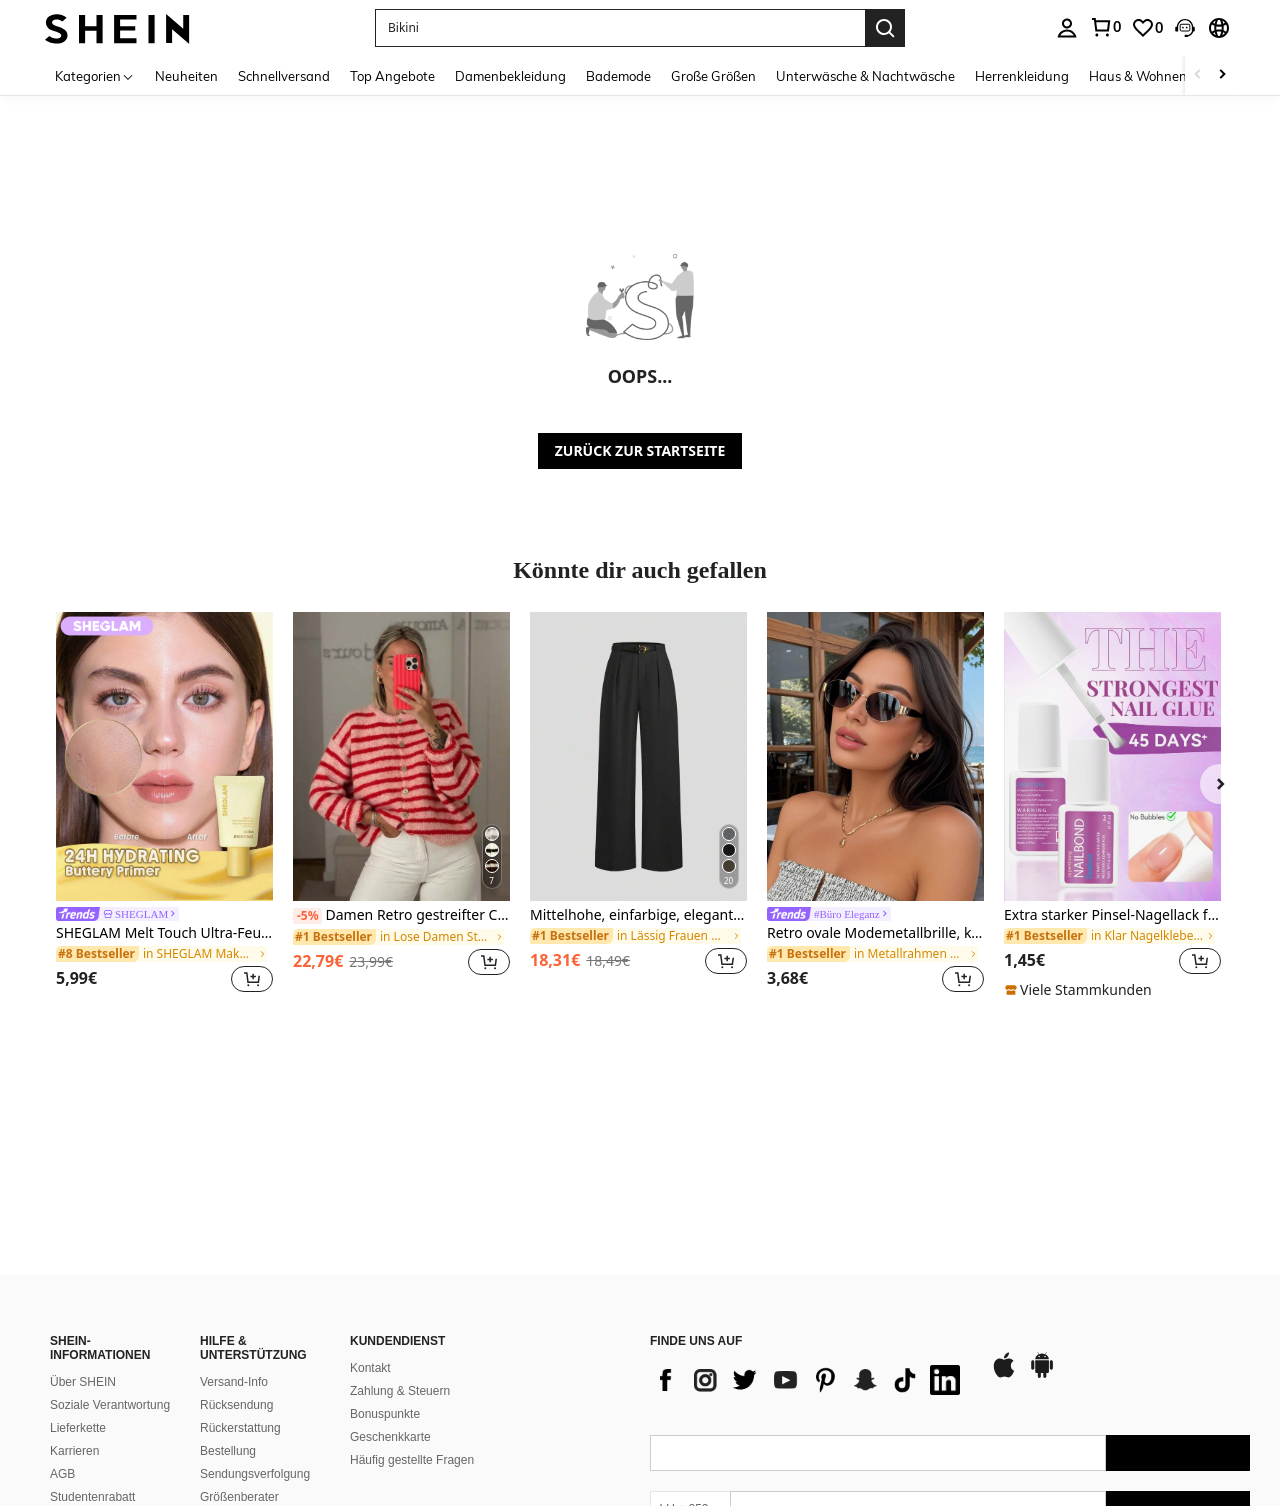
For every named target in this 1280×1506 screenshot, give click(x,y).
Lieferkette (78, 1280)
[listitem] (164, 805)
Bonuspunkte (385, 1266)
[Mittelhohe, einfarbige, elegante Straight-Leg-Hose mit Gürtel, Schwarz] (638, 756)
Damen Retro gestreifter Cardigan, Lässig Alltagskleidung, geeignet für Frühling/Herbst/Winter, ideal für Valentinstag (401, 915)
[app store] (1004, 1228)
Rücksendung (236, 1257)
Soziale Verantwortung (110, 1257)
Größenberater (239, 1349)
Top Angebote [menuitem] (392, 76)
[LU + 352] (690, 1361)
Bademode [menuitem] (618, 76)
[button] (620, 28)
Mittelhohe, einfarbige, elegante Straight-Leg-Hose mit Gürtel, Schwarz (638, 915)
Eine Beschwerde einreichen (96, 1480)
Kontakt (370, 1220)
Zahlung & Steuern (400, 1243)
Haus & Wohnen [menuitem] (1138, 76)
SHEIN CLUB (86, 1395)
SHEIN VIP (79, 1418)
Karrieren (74, 1303)
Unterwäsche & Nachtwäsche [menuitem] (865, 76)
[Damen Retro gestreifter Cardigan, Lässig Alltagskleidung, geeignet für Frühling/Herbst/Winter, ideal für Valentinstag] (401, 756)
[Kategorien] (95, 75)
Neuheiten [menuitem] (186, 76)
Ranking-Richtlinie (248, 1408)
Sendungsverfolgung (255, 1326)
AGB (62, 1326)
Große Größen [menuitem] (713, 76)
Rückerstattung (240, 1280)
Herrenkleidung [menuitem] (1022, 76)
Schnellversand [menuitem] (284, 76)
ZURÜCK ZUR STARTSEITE (640, 450)
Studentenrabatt (92, 1349)
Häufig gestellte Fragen (412, 1312)
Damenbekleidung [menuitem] (510, 76)
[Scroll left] (1198, 75)
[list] (810, 1232)
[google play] (1042, 1228)
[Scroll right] (1222, 75)
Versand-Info (234, 1234)
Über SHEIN (83, 1234)
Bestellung (228, 1303)
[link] (1105, 27)
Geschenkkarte (390, 1289)
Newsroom (78, 1372)
